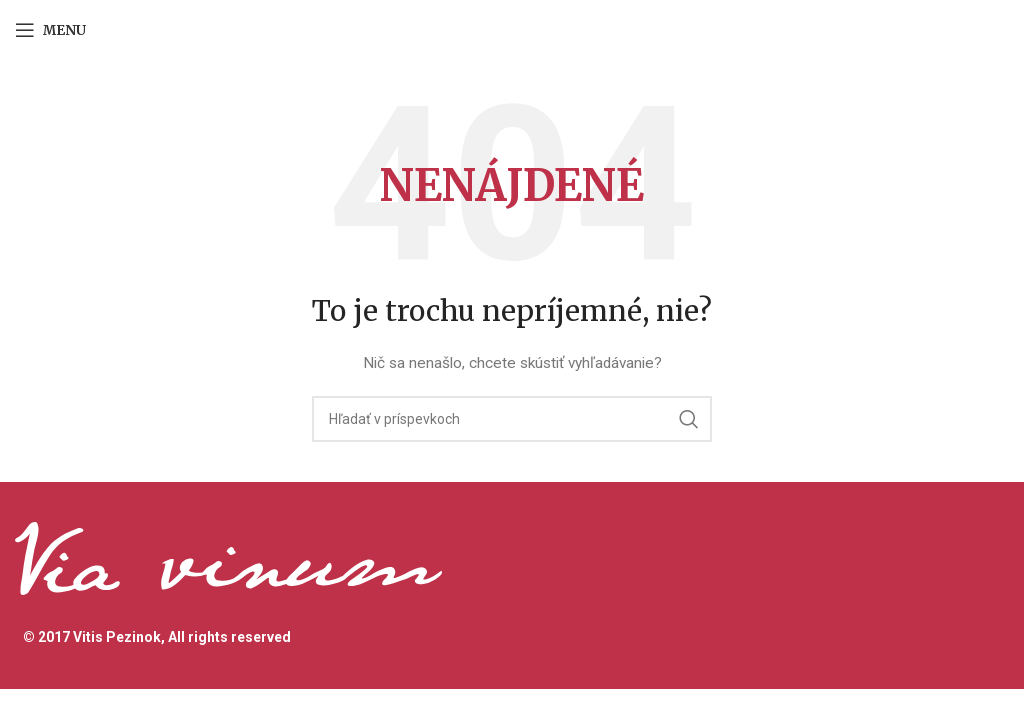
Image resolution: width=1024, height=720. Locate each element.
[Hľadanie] (512, 419)
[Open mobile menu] (50, 30)
